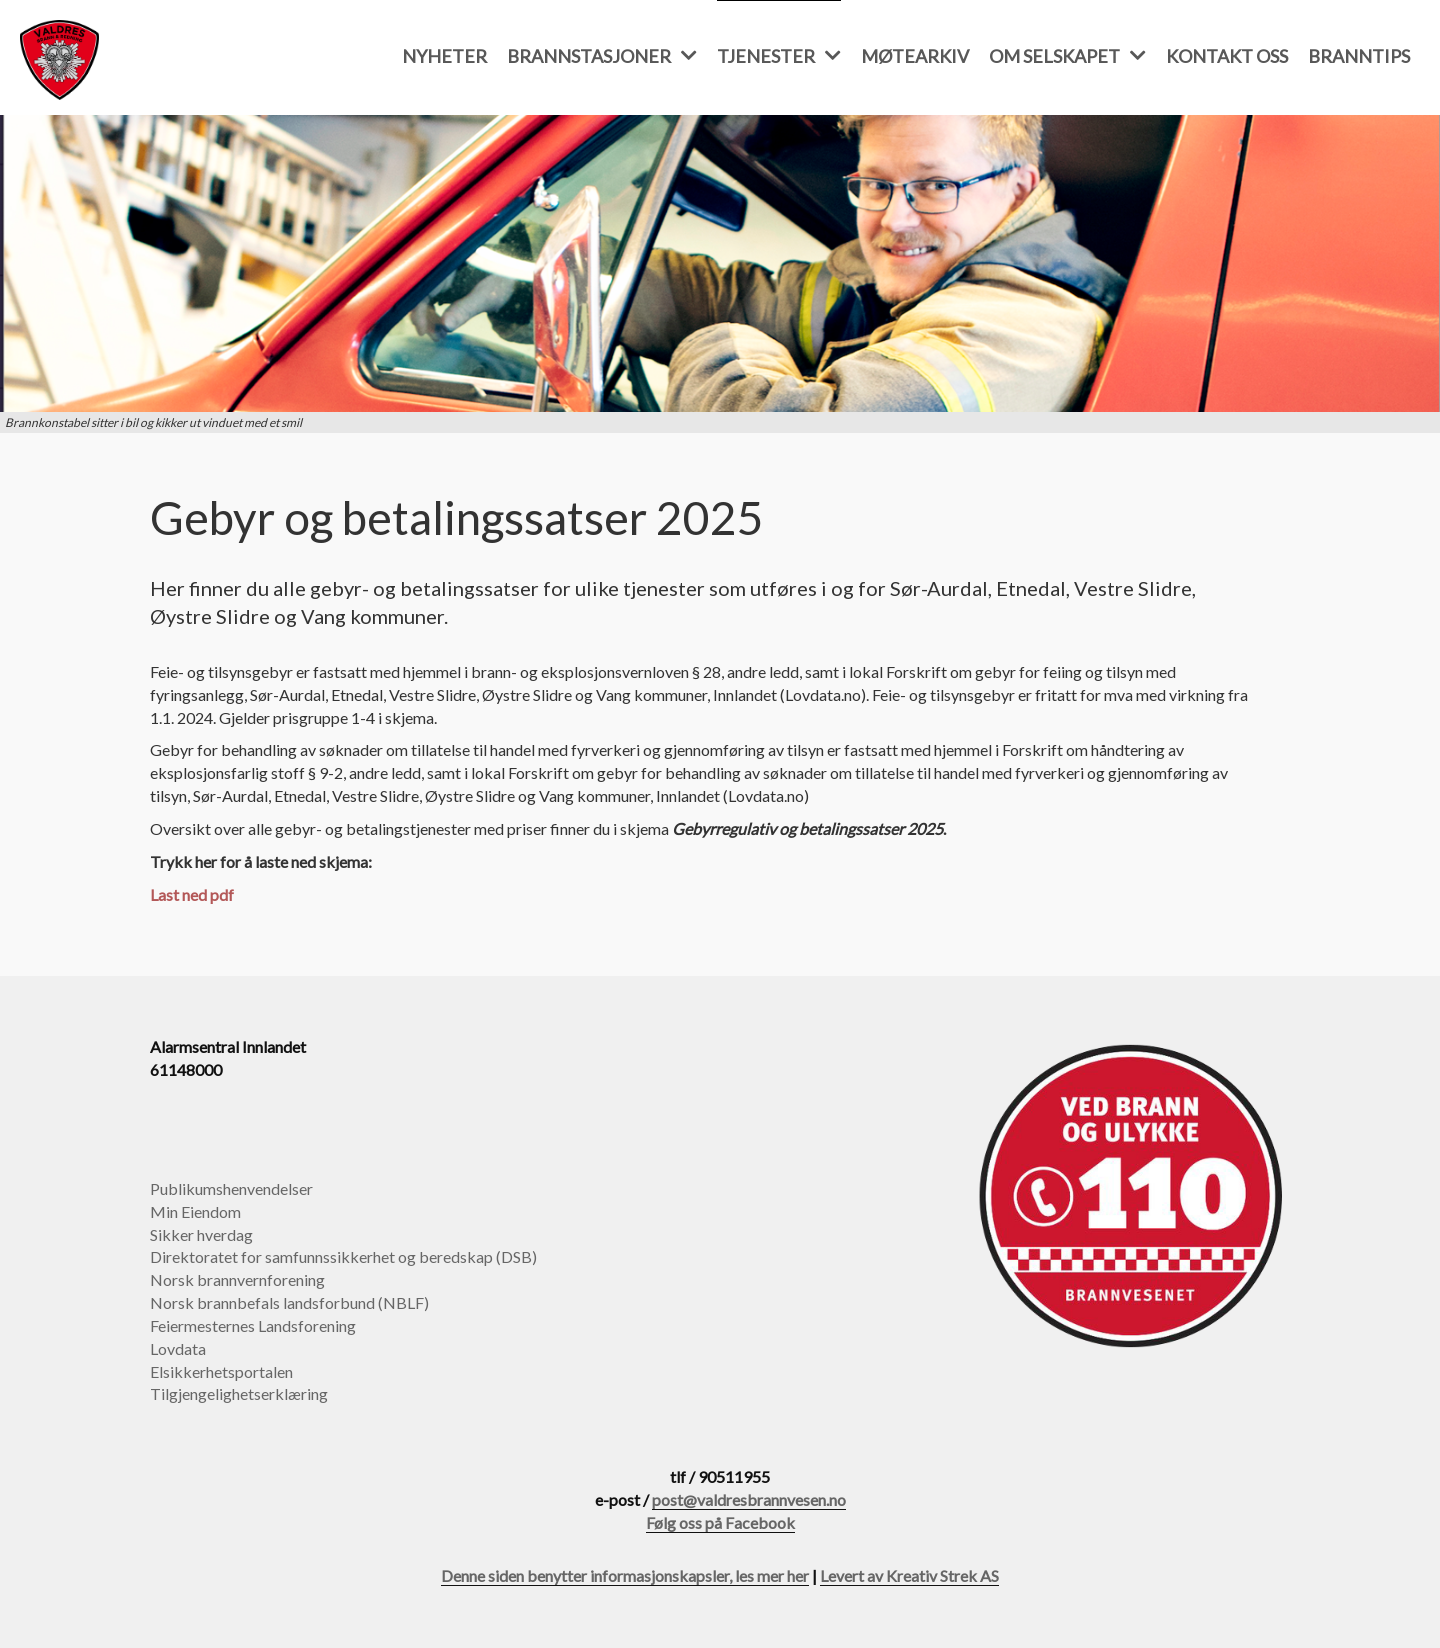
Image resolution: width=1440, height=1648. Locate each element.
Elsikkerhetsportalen (221, 1371)
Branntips (1359, 56)
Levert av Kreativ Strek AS (909, 1575)
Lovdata (178, 1348)
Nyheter (444, 56)
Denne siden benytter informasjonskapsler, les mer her (625, 1575)
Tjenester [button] (779, 56)
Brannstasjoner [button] (602, 56)
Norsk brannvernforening (237, 1279)
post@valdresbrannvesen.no (749, 1499)
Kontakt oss (1227, 56)
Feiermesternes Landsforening (253, 1325)
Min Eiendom (195, 1211)
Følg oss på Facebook (720, 1522)
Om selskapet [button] (1067, 56)
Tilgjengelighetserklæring (239, 1393)
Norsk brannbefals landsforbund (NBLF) (289, 1302)
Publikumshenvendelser (231, 1188)
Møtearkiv (915, 56)
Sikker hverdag (201, 1234)
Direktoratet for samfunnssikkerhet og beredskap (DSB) (343, 1256)
